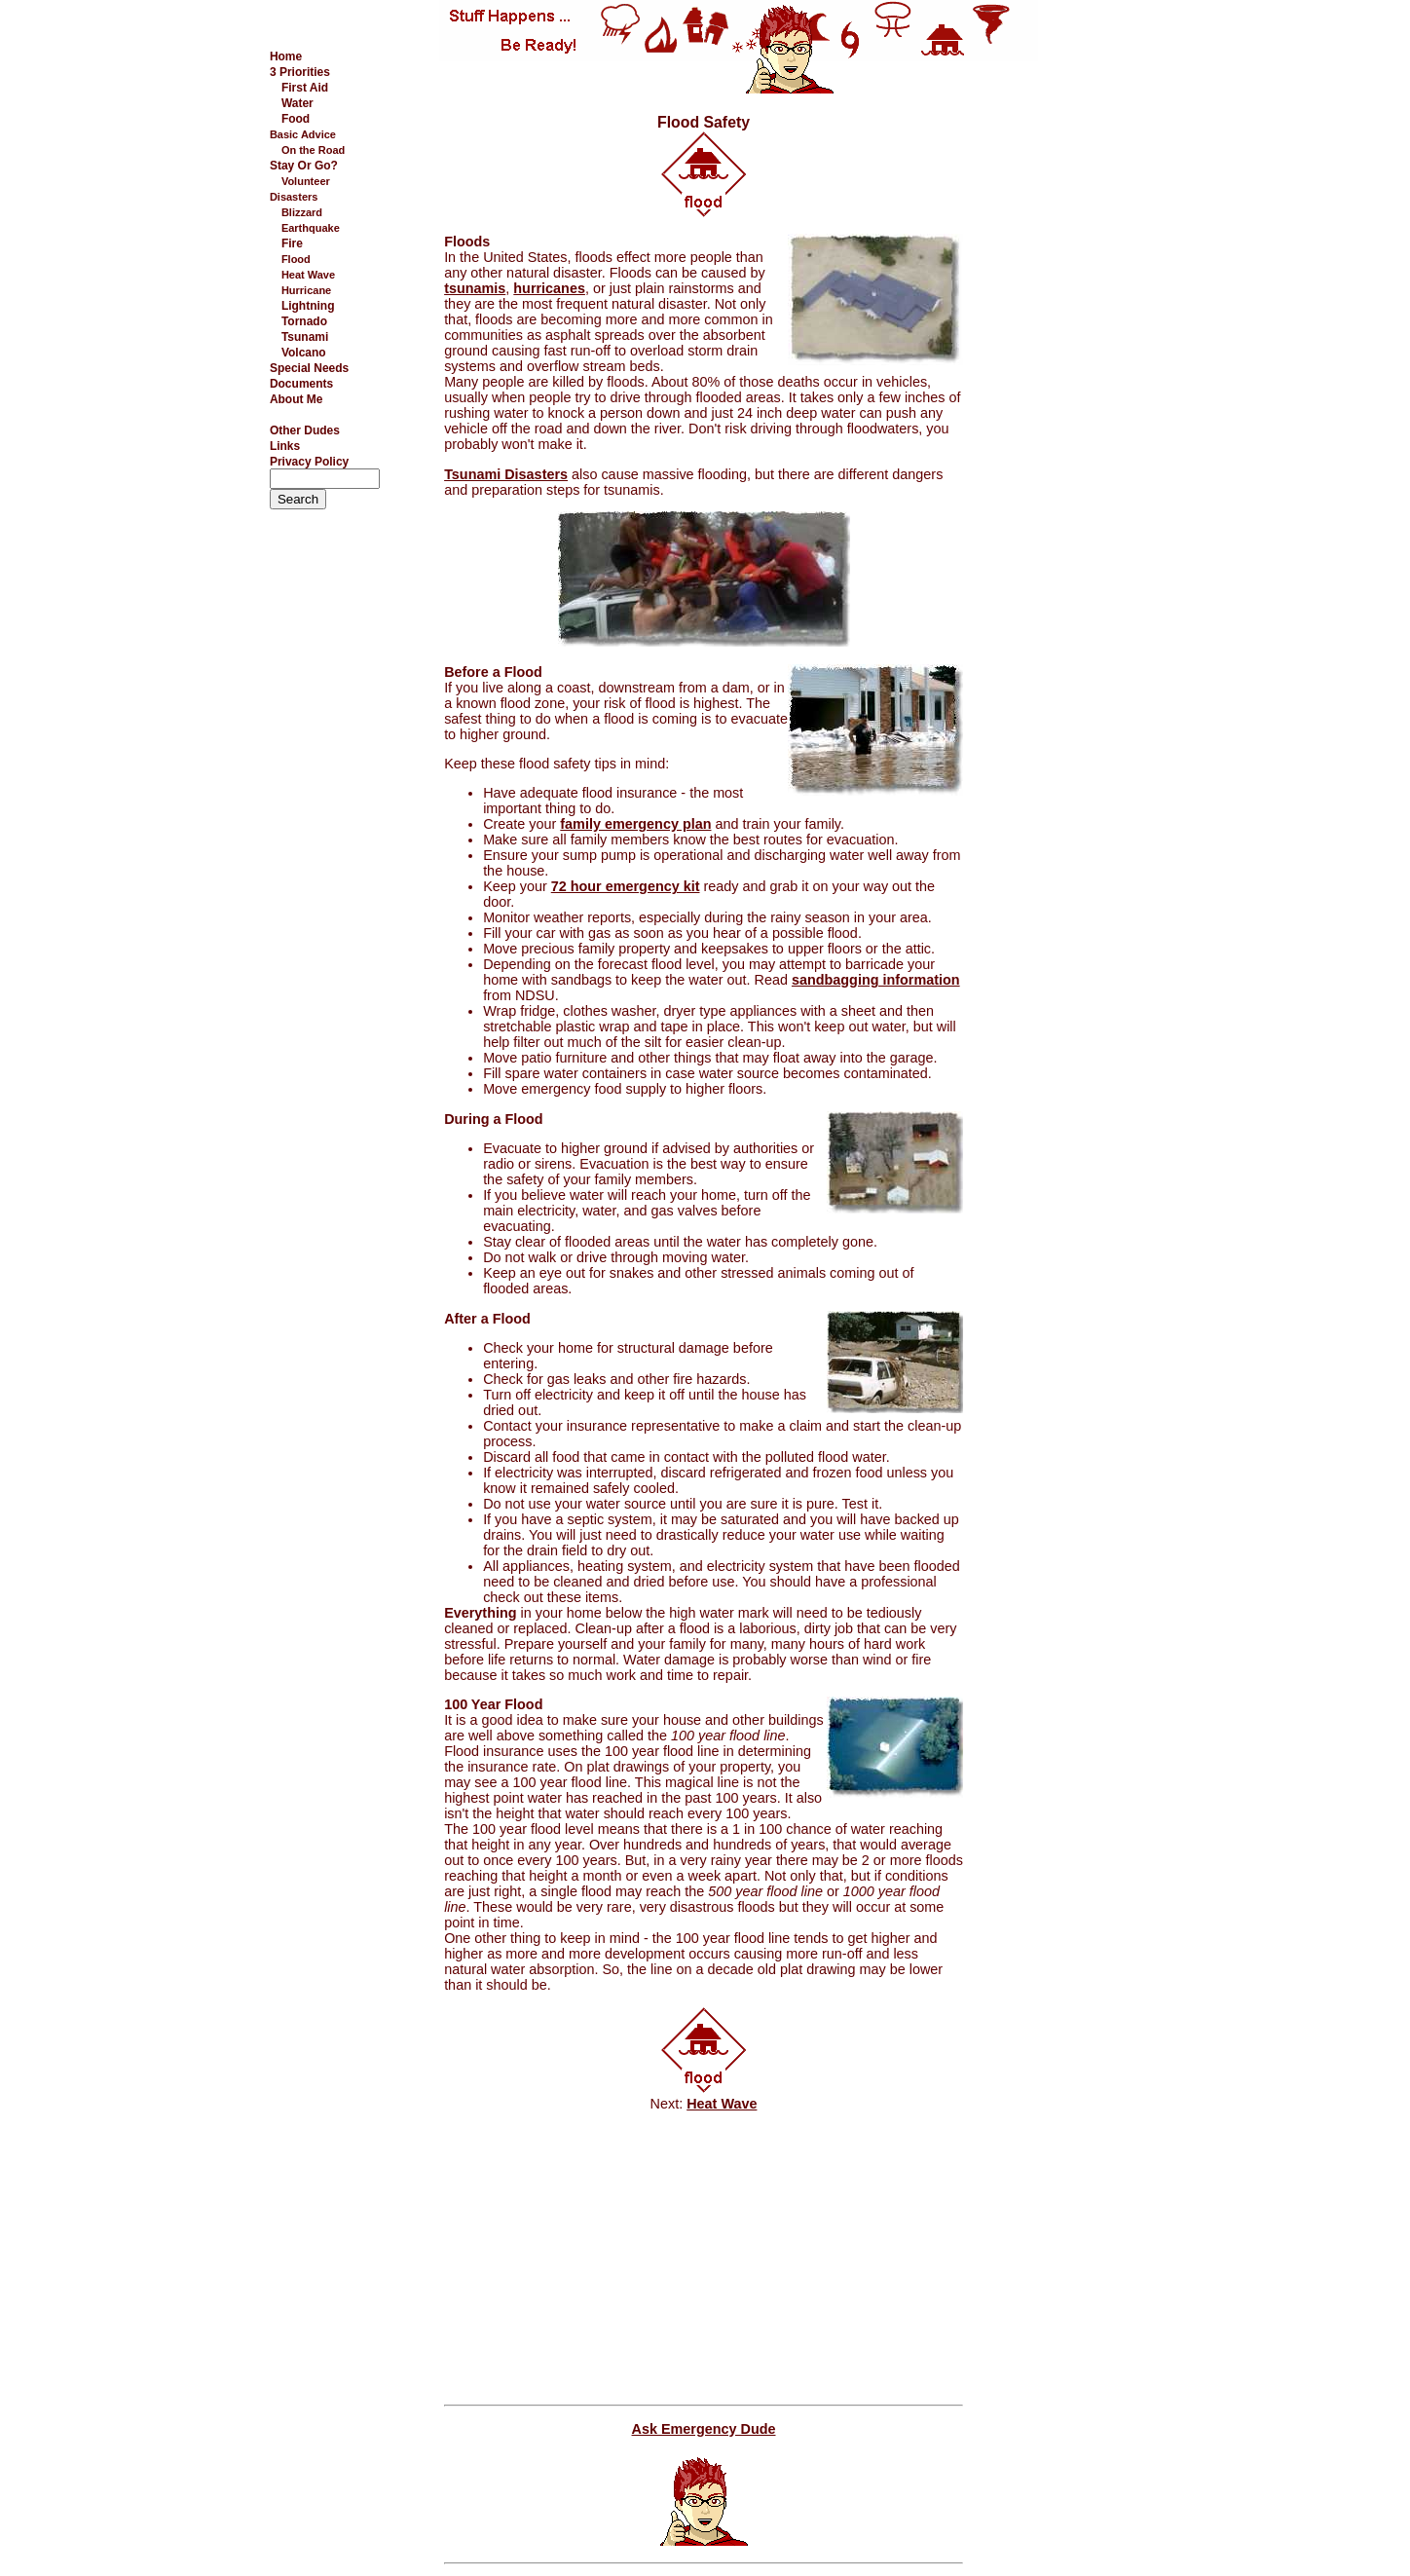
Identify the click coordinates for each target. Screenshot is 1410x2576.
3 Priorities (300, 72)
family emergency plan (635, 824)
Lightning (308, 306)
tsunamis (474, 288)
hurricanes (549, 288)
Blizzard (301, 212)
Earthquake (310, 228)
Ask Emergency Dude (704, 2429)
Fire (292, 243)
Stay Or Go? (304, 165)
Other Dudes (305, 430)
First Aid (304, 87)
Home (286, 56)
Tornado (304, 321)
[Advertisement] (1060, 388)
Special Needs (309, 368)
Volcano (303, 352)
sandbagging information (876, 980)
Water (297, 103)
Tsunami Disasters (506, 474)
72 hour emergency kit (625, 886)
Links (285, 446)
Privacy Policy (309, 461)
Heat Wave (308, 274)
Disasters (294, 197)
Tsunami (304, 337)
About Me (296, 399)
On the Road (313, 150)
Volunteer (305, 181)
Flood (296, 259)
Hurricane (306, 290)
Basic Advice (303, 134)
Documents (301, 384)
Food (295, 119)
